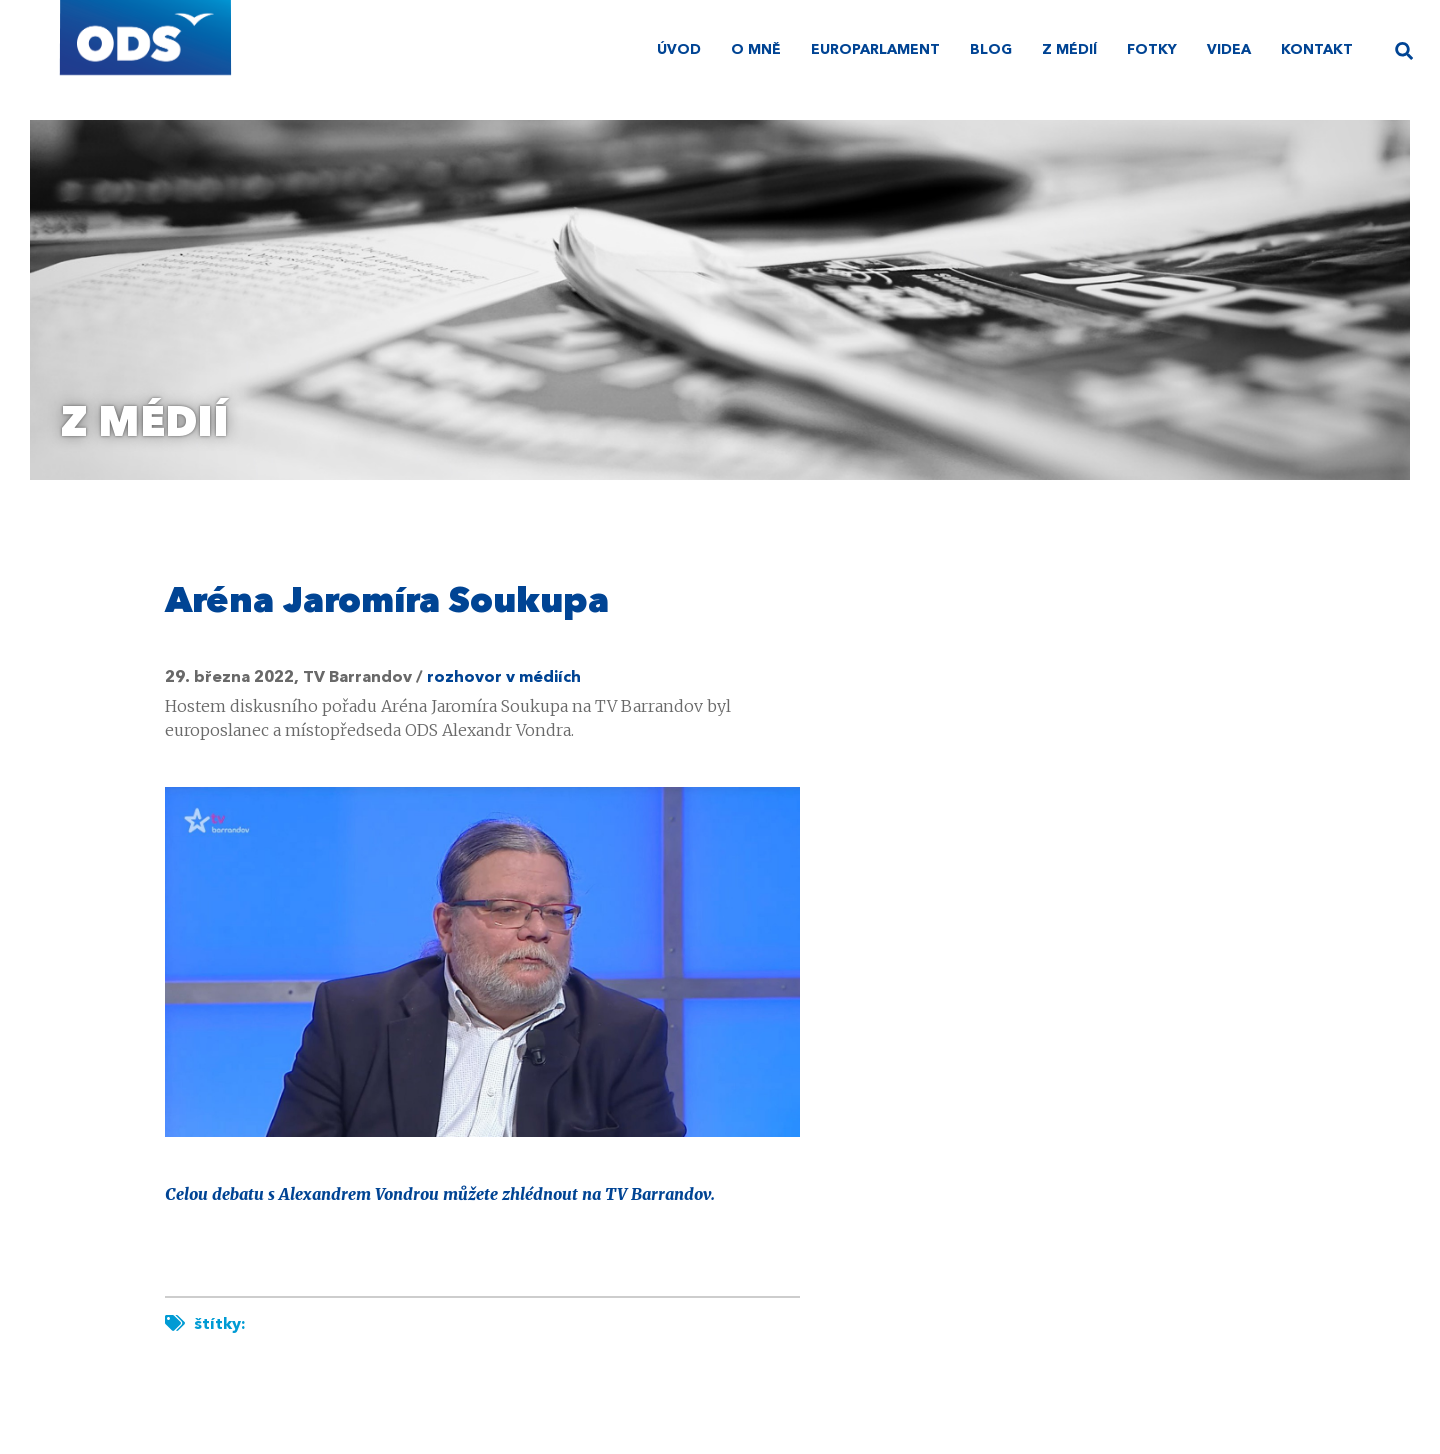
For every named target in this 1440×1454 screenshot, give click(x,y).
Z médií (1069, 50)
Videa (1229, 50)
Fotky (1152, 50)
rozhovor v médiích (504, 678)
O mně (756, 50)
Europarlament (875, 50)
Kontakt (1317, 50)
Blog (991, 50)
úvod (679, 50)
